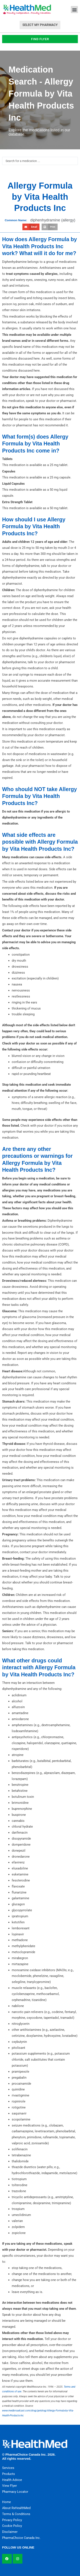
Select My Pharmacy (40, 25)
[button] (74, 9)
